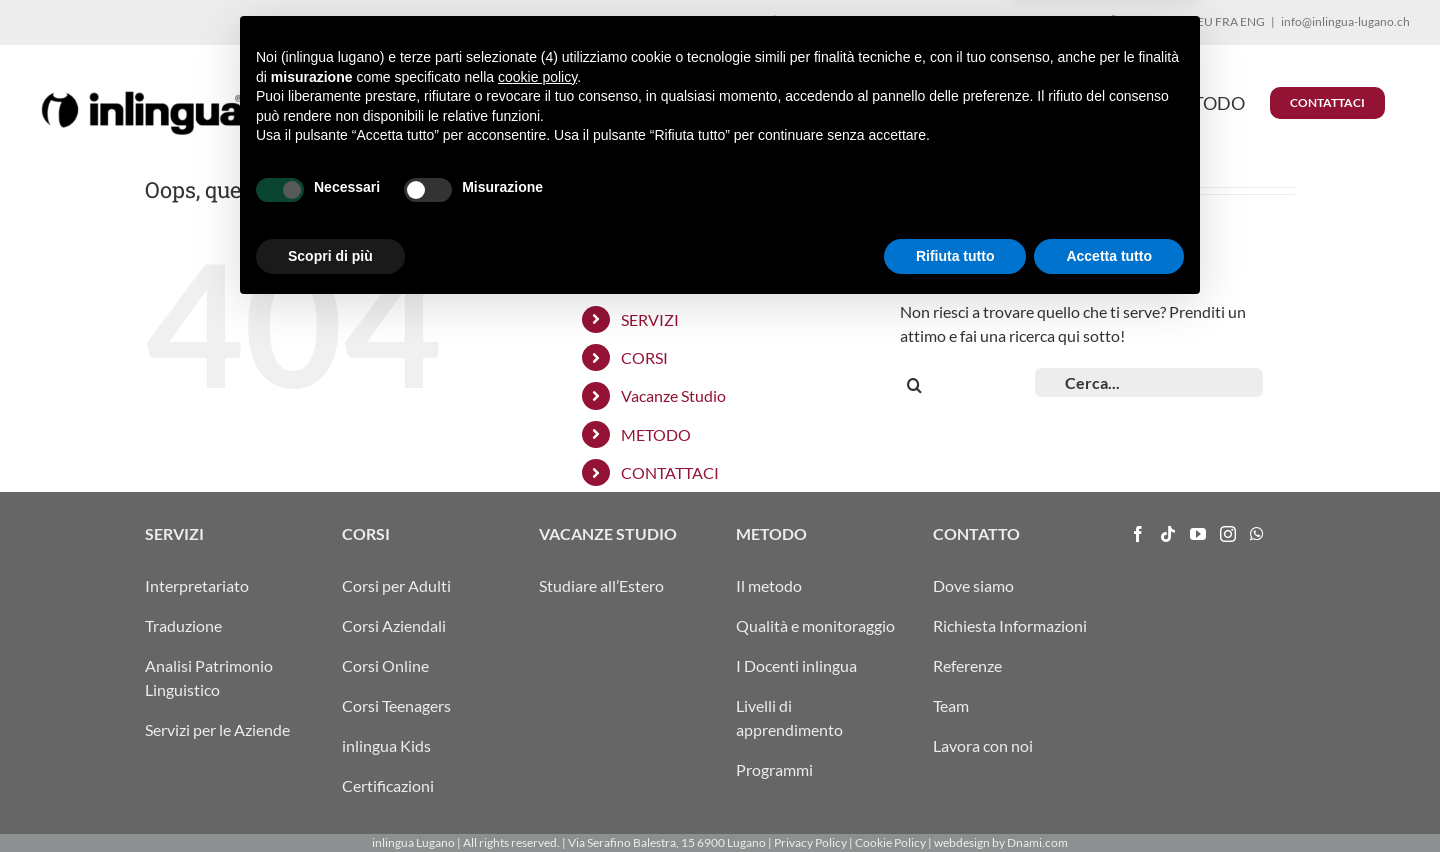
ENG (1252, 21)
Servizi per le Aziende (217, 729)
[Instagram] (1228, 534)
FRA (1226, 21)
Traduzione (183, 625)
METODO (656, 434)
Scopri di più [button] (330, 797)
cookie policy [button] (537, 618)
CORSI (644, 357)
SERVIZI (650, 319)
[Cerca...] (1149, 382)
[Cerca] (914, 385)
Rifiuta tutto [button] (955, 797)
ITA (1177, 21)
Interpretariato (197, 585)
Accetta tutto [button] (1109, 797)
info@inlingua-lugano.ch (1345, 21)
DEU (1200, 21)
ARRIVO (1137, 21)
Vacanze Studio (673, 395)
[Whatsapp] (1257, 534)
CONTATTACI (670, 472)
